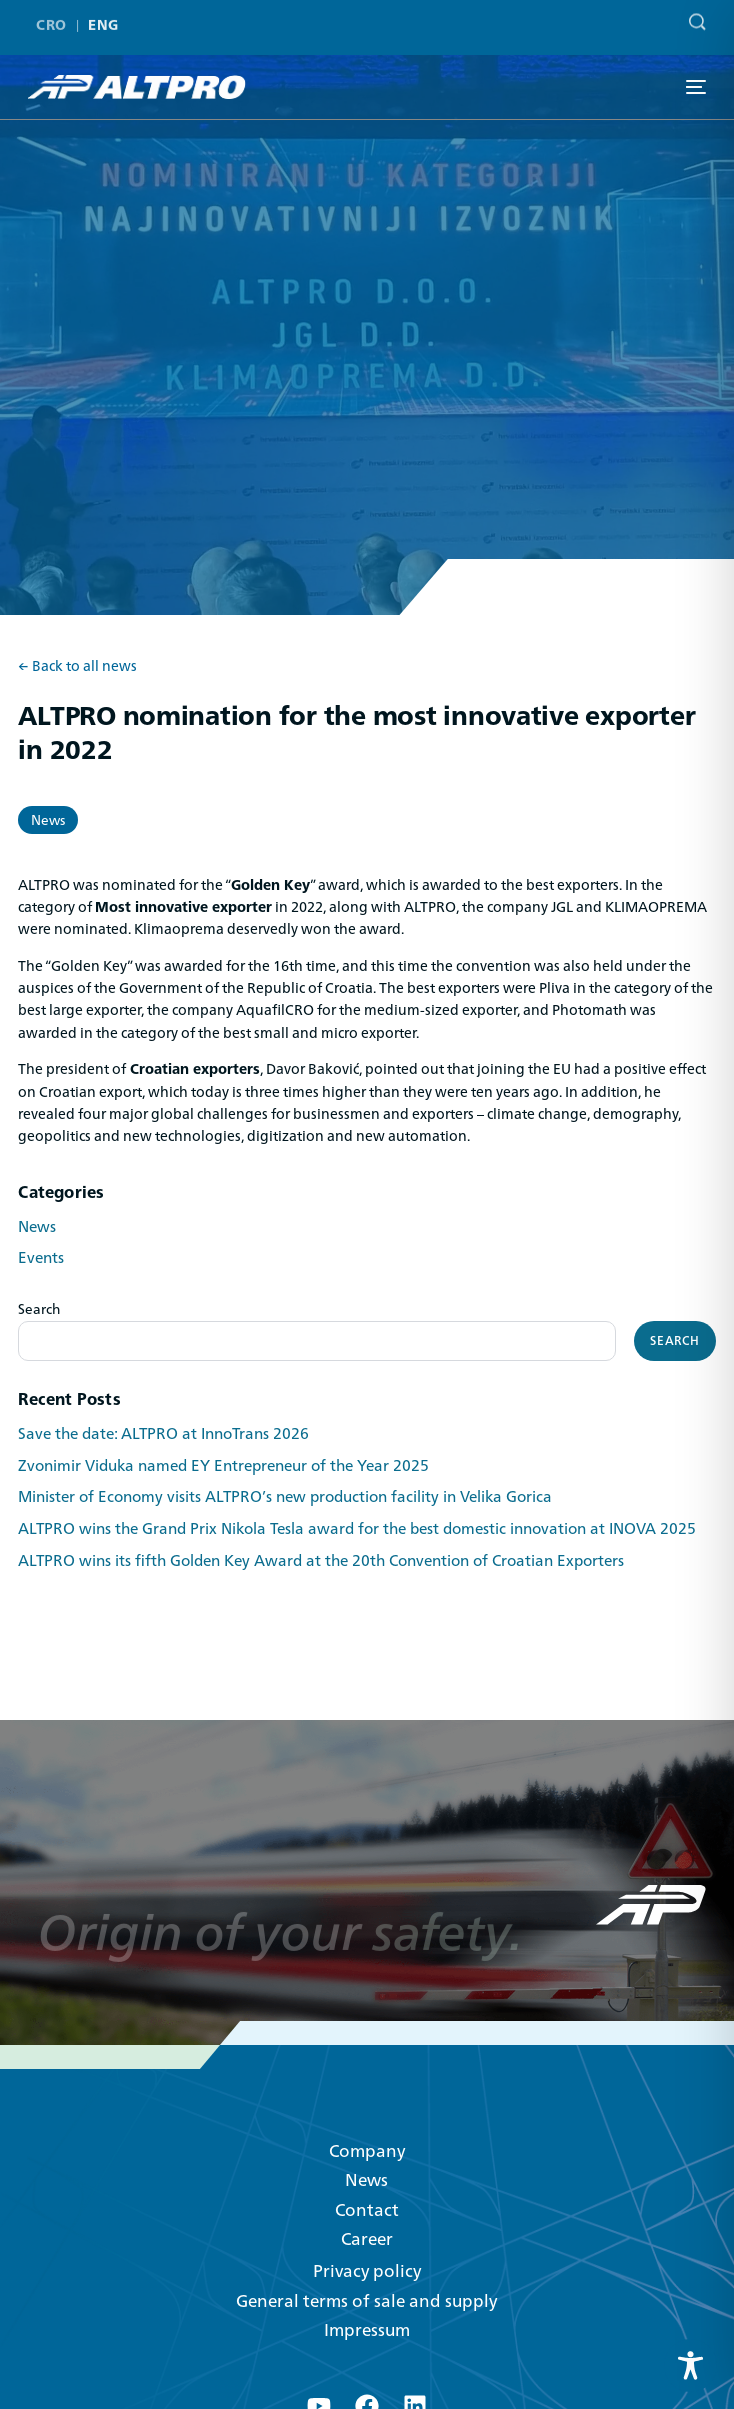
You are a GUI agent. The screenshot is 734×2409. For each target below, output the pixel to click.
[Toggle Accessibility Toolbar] (690, 2365)
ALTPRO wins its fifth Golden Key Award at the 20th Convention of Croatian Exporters (321, 1561)
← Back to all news (77, 666)
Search (39, 1309)
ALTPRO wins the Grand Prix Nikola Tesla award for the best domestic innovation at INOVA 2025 (357, 1529)
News (48, 820)
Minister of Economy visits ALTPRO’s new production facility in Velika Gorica (285, 1497)
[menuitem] (55, 16)
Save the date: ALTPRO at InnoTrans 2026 (163, 1434)
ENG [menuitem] (103, 17)
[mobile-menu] (694, 87)
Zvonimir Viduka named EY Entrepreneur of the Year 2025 (223, 1466)
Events (41, 1258)
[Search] (692, 11)
